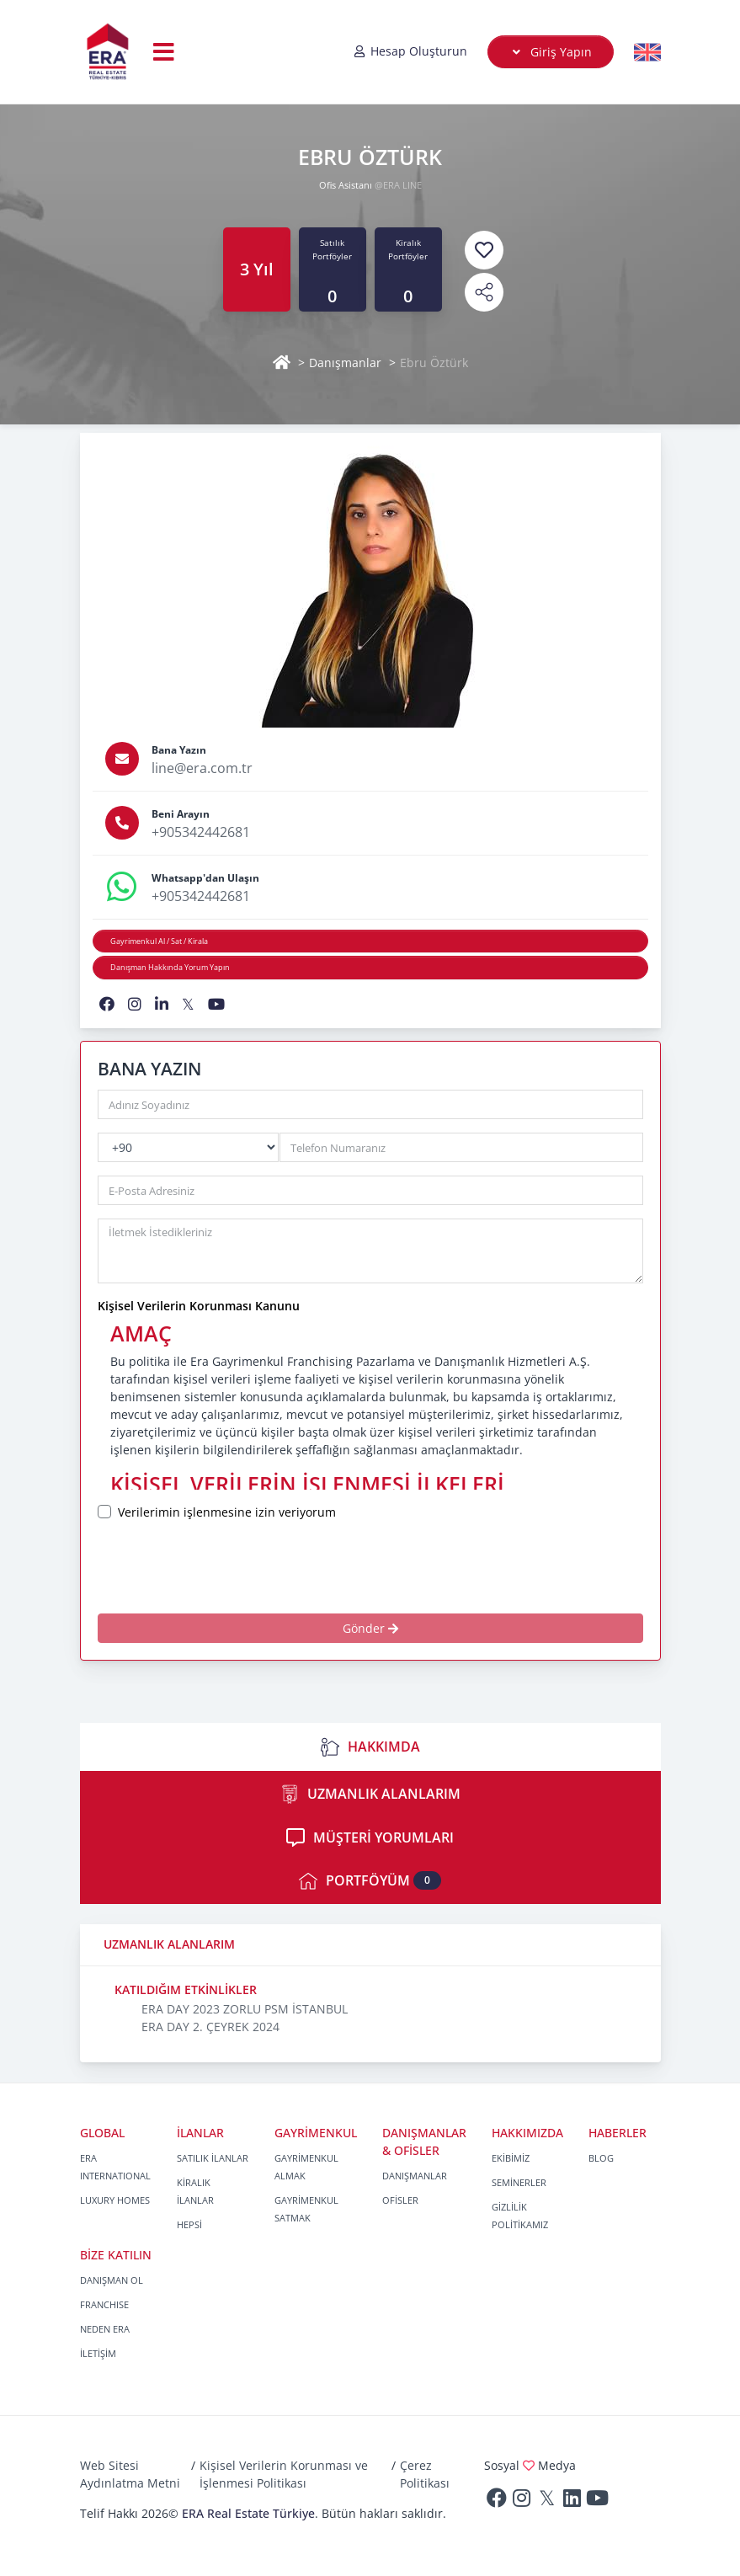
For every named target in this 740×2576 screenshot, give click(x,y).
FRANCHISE (104, 2304)
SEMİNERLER (519, 2182)
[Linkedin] (572, 2501)
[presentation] (254, 1567)
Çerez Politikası (425, 2474)
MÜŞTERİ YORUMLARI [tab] (370, 1837)
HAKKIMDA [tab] (370, 1747)
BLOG (601, 2158)
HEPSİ (189, 2224)
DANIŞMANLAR (414, 2175)
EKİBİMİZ (511, 2158)
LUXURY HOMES (115, 2200)
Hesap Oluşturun (409, 51)
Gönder (370, 1628)
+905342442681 (201, 832)
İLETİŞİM (98, 2353)
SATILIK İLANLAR (212, 2158)
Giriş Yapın (550, 52)
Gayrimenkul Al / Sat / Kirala (159, 941)
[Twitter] (547, 2501)
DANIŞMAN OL (111, 2280)
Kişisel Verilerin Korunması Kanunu (199, 1306)
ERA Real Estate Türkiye (248, 2513)
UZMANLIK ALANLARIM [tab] (370, 1794)
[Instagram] (522, 2501)
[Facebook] (496, 2501)
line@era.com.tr (202, 768)
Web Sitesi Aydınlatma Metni (130, 2474)
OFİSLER (400, 2200)
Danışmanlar (345, 363)
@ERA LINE (398, 185)
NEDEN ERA (105, 2329)
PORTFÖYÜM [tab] (370, 1881)
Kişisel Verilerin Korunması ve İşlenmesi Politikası (284, 2474)
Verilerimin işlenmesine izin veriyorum (227, 1512)
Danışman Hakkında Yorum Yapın (170, 967)
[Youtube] (597, 2501)
